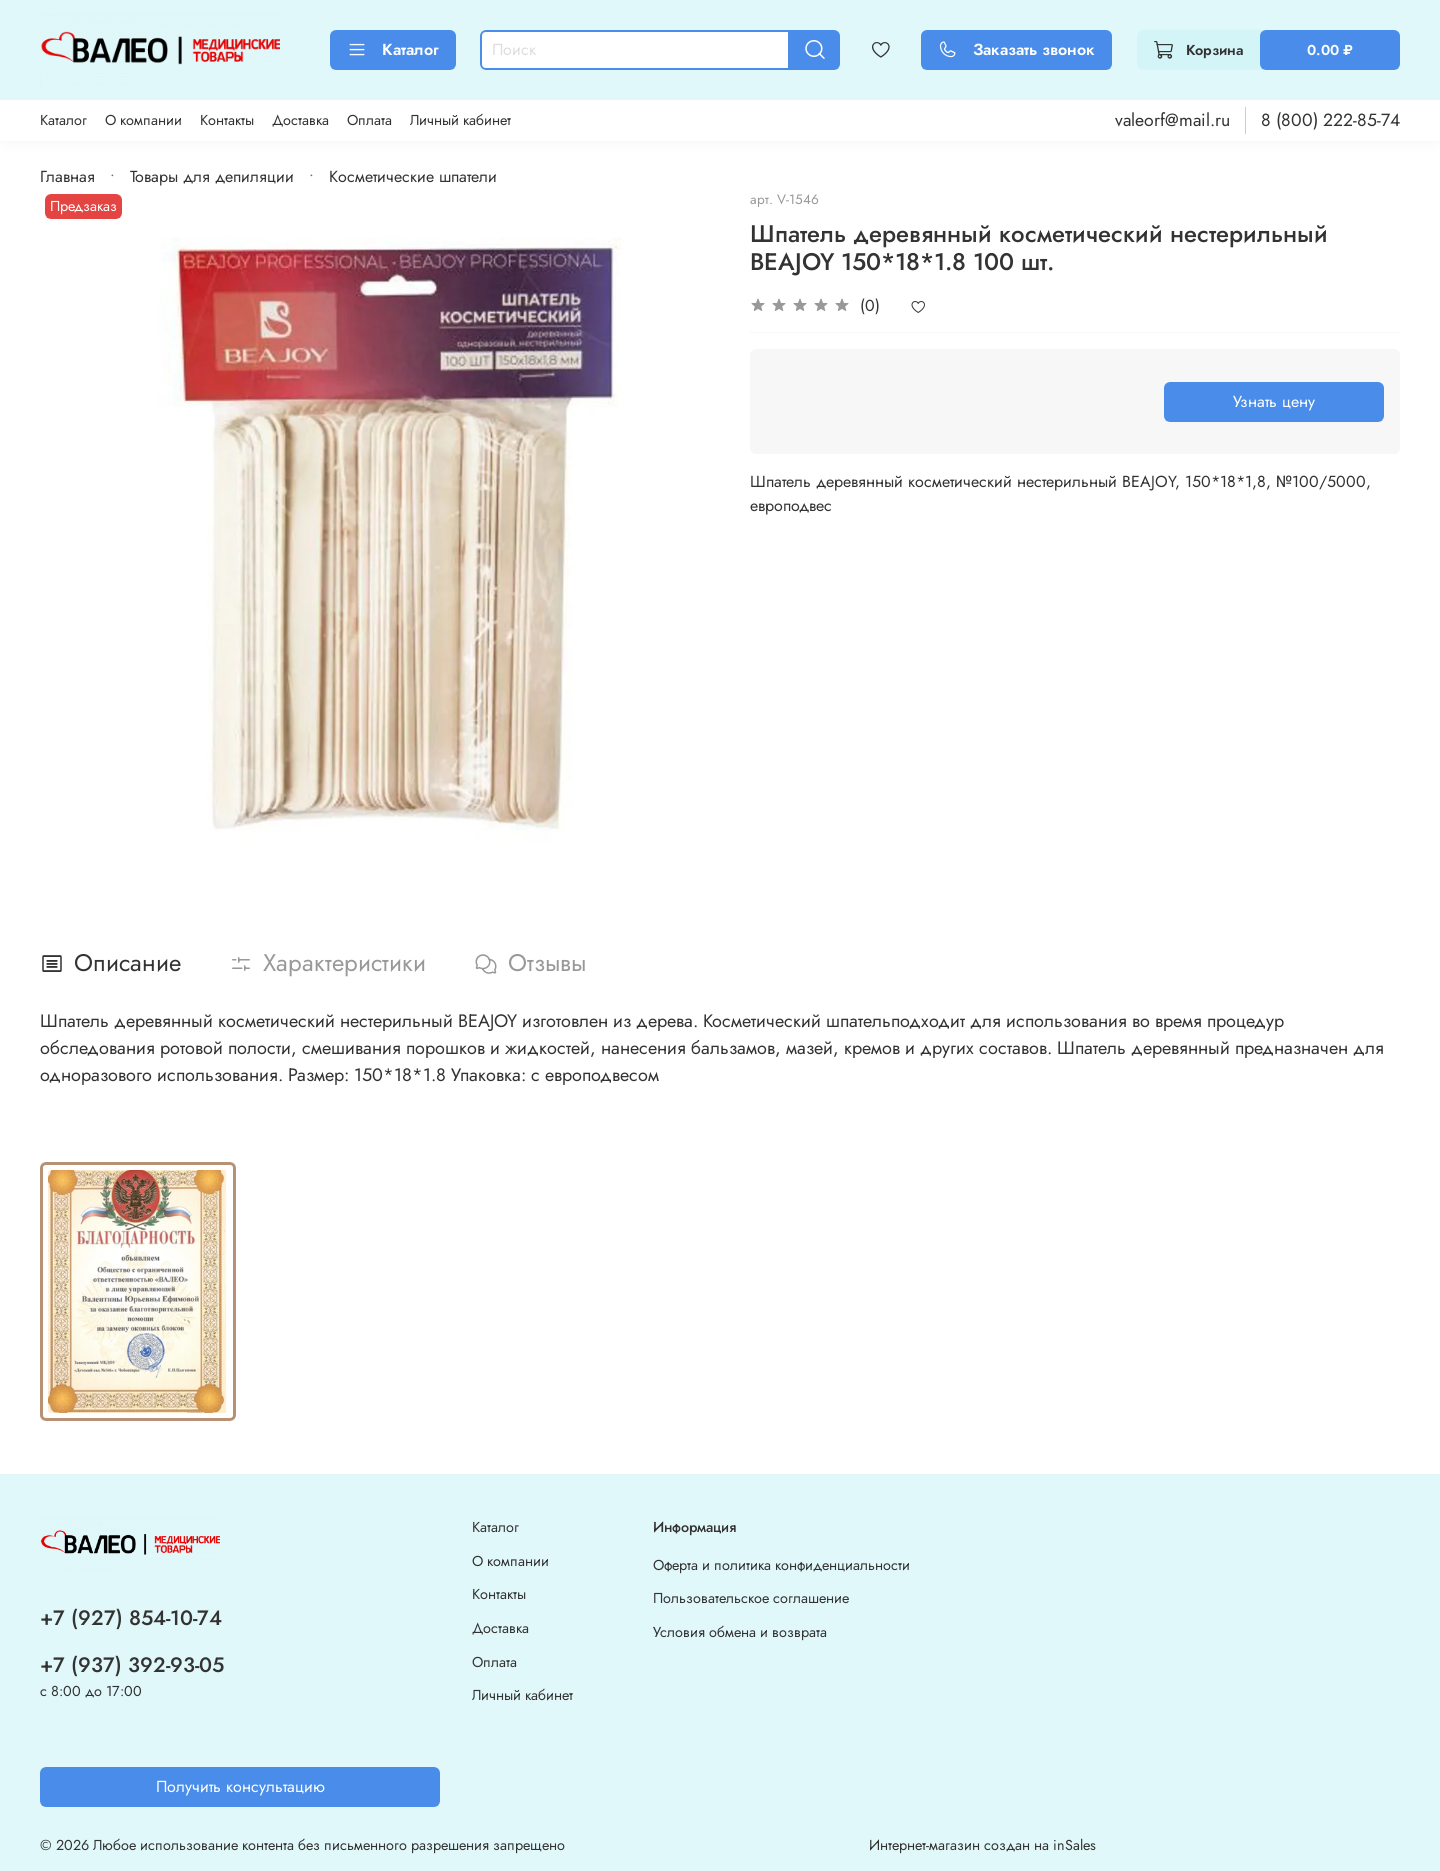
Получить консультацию (240, 1786)
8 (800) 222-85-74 (1330, 120)
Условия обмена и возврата (740, 1632)
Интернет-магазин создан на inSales (982, 1845)
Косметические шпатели (413, 176)
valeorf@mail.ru (1172, 120)
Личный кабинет (460, 120)
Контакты (227, 120)
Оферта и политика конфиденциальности (781, 1565)
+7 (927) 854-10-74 (131, 1618)
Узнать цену (1274, 401)
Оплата (369, 120)
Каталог (393, 49)
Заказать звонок (1016, 49)
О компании (143, 120)
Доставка (300, 120)
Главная (67, 176)
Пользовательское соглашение (751, 1598)
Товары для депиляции (212, 176)
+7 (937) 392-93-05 (132, 1665)
